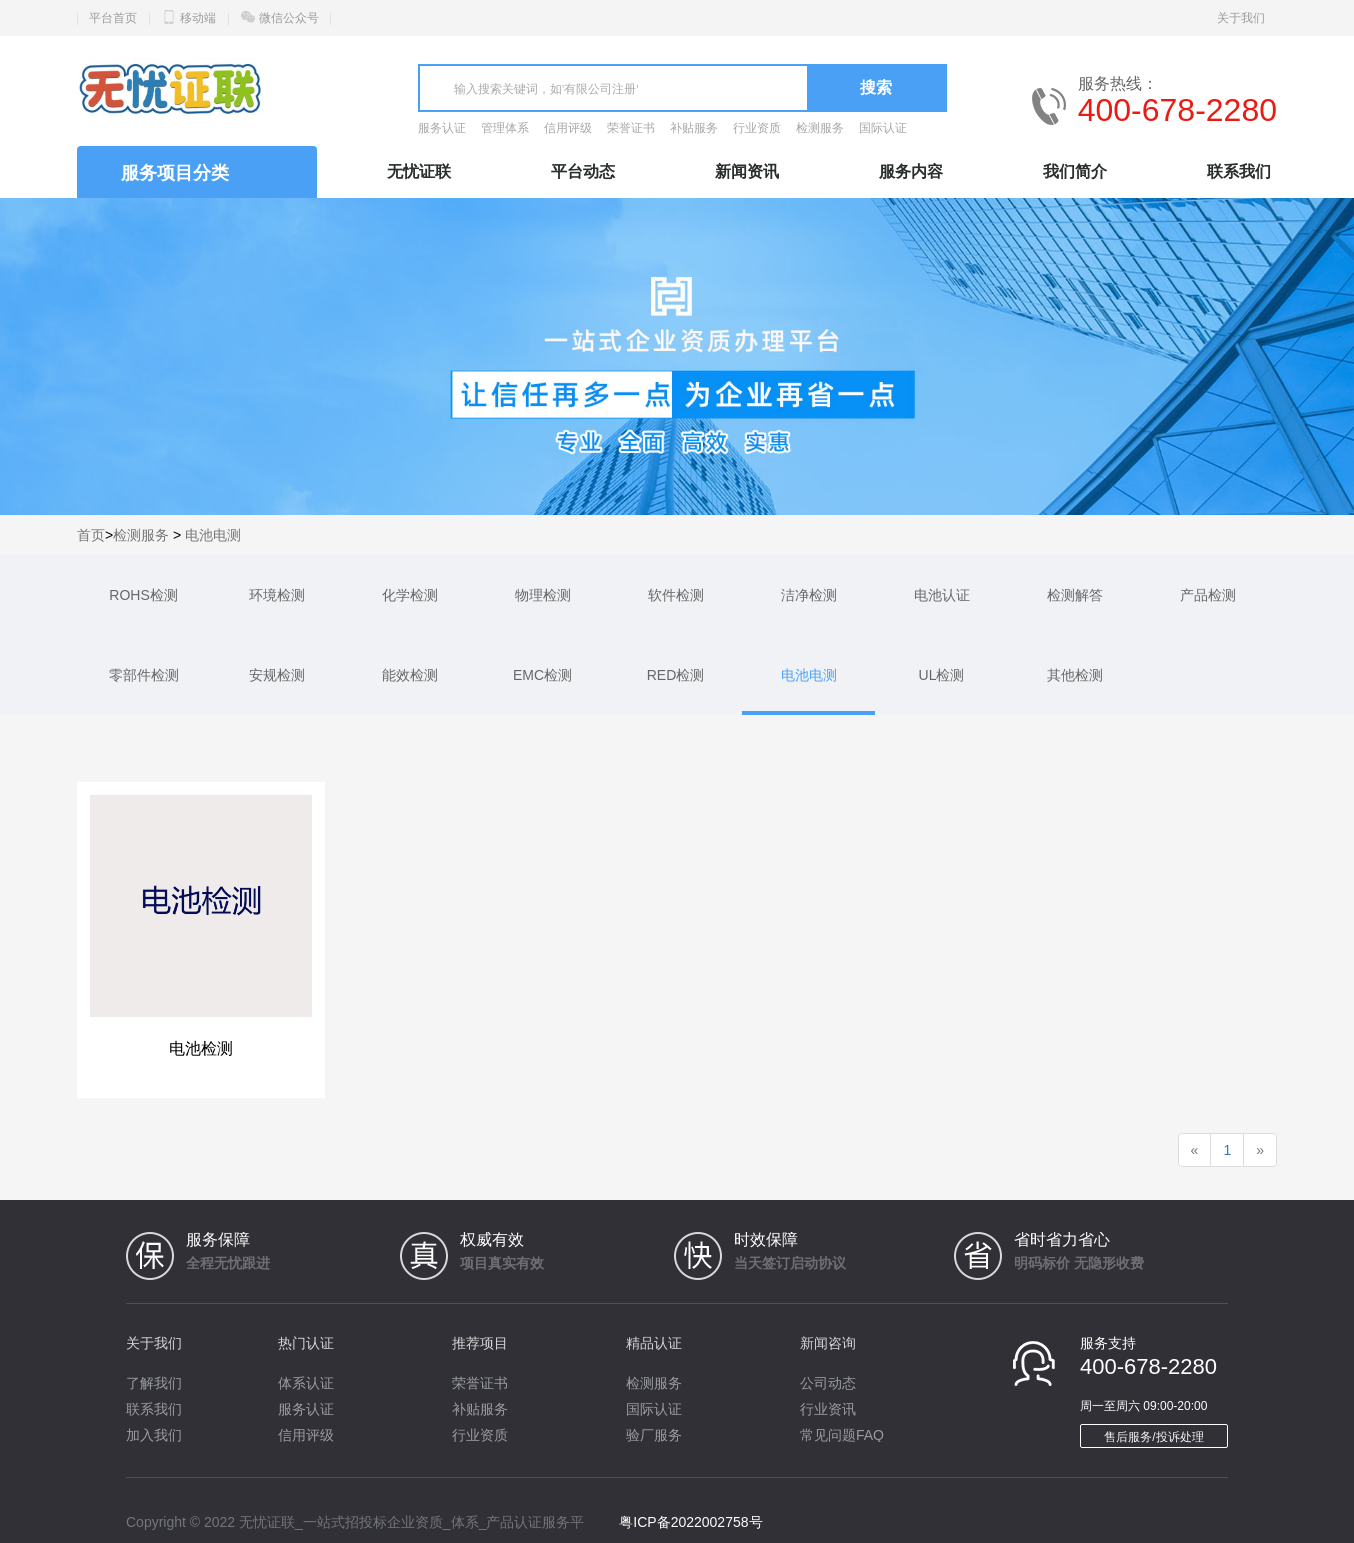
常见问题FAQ (842, 1435)
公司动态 (828, 1383)
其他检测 (1075, 675)
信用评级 (568, 128)
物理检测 (543, 595)
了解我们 (154, 1383)
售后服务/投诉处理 (1153, 1437)
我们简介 (1075, 171)
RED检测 (676, 675)
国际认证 (883, 128)
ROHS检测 (143, 595)
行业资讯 (828, 1409)
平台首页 (113, 18)
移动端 (198, 18)
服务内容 (911, 171)
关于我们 (1241, 18)
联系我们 (1239, 171)
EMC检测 (542, 675)
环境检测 (277, 595)
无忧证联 (419, 171)
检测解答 (1075, 595)
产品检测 (1208, 595)
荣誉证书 (631, 128)
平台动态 (583, 171)
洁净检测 (809, 595)
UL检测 (942, 675)
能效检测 (410, 675)
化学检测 (410, 595)
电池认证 (942, 595)
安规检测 (277, 675)
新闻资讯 (747, 171)
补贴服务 (694, 128)
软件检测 (676, 595)
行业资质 (757, 128)
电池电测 (213, 535)
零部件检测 (144, 675)
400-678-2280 (1177, 110)
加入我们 (154, 1435)
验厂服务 (654, 1435)
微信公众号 (289, 18)
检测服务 (820, 128)
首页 (91, 535)
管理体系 (505, 128)
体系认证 (306, 1383)
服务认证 (442, 128)
